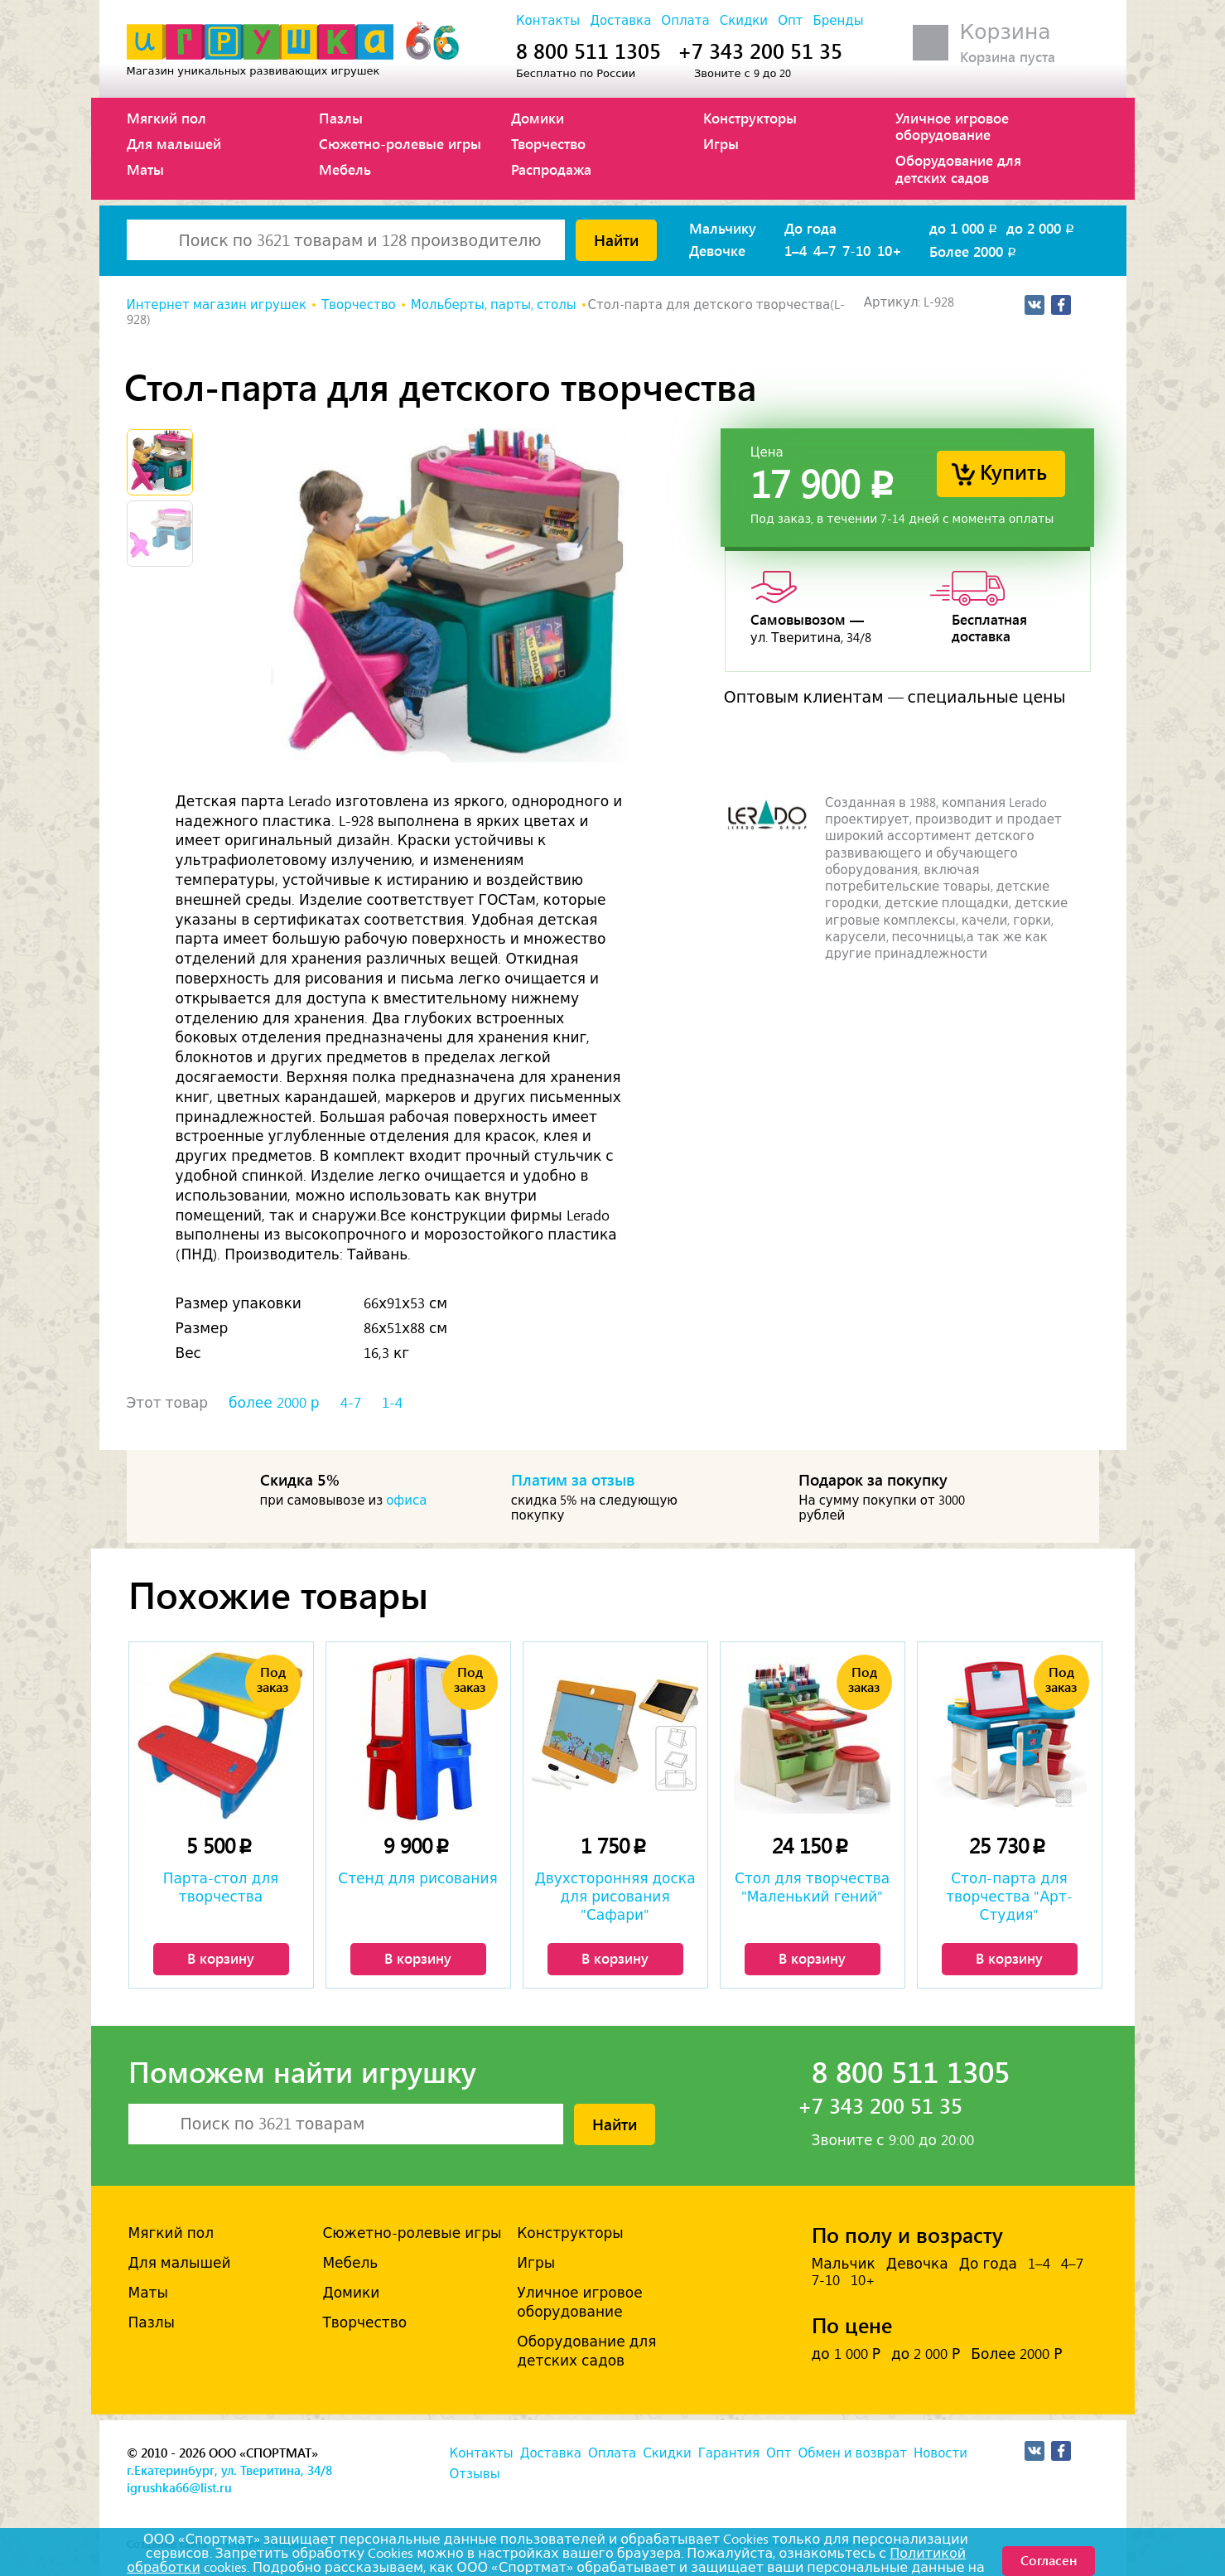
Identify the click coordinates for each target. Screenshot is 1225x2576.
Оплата (685, 20)
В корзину (220, 1958)
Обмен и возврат (852, 2453)
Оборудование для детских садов (958, 168)
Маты (145, 169)
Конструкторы (750, 118)
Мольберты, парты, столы (493, 304)
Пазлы (341, 118)
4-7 (350, 1402)
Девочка (917, 2263)
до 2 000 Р (925, 2354)
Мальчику (722, 228)
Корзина (1005, 32)
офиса (406, 1500)
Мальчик (843, 2263)
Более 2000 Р (1016, 2354)
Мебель (345, 169)
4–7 (824, 250)
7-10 (856, 250)
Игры (721, 143)
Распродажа (551, 169)
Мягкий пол (166, 118)
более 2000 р (274, 1402)
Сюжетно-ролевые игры (400, 143)
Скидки (744, 20)
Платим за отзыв (573, 1479)
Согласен (1048, 2560)
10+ (889, 250)
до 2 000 (1041, 228)
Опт (790, 20)
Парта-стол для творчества (221, 1887)
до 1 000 (964, 228)
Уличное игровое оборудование (952, 126)
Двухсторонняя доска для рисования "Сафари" (614, 1896)
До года (810, 228)
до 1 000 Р (846, 2354)
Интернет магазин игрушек (216, 304)
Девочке (717, 250)
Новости (940, 2453)
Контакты (548, 20)
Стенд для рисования (417, 1878)
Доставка (620, 20)
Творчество (548, 143)
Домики (537, 118)
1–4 (795, 250)
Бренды (838, 20)
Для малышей (174, 143)
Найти (616, 239)
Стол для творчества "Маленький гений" (812, 1887)
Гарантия (729, 2453)
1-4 (392, 1402)
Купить (1013, 471)
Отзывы (475, 2474)
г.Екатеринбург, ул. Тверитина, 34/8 (229, 2470)
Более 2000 (974, 251)
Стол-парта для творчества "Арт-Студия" (1009, 1896)
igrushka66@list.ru (179, 2487)
